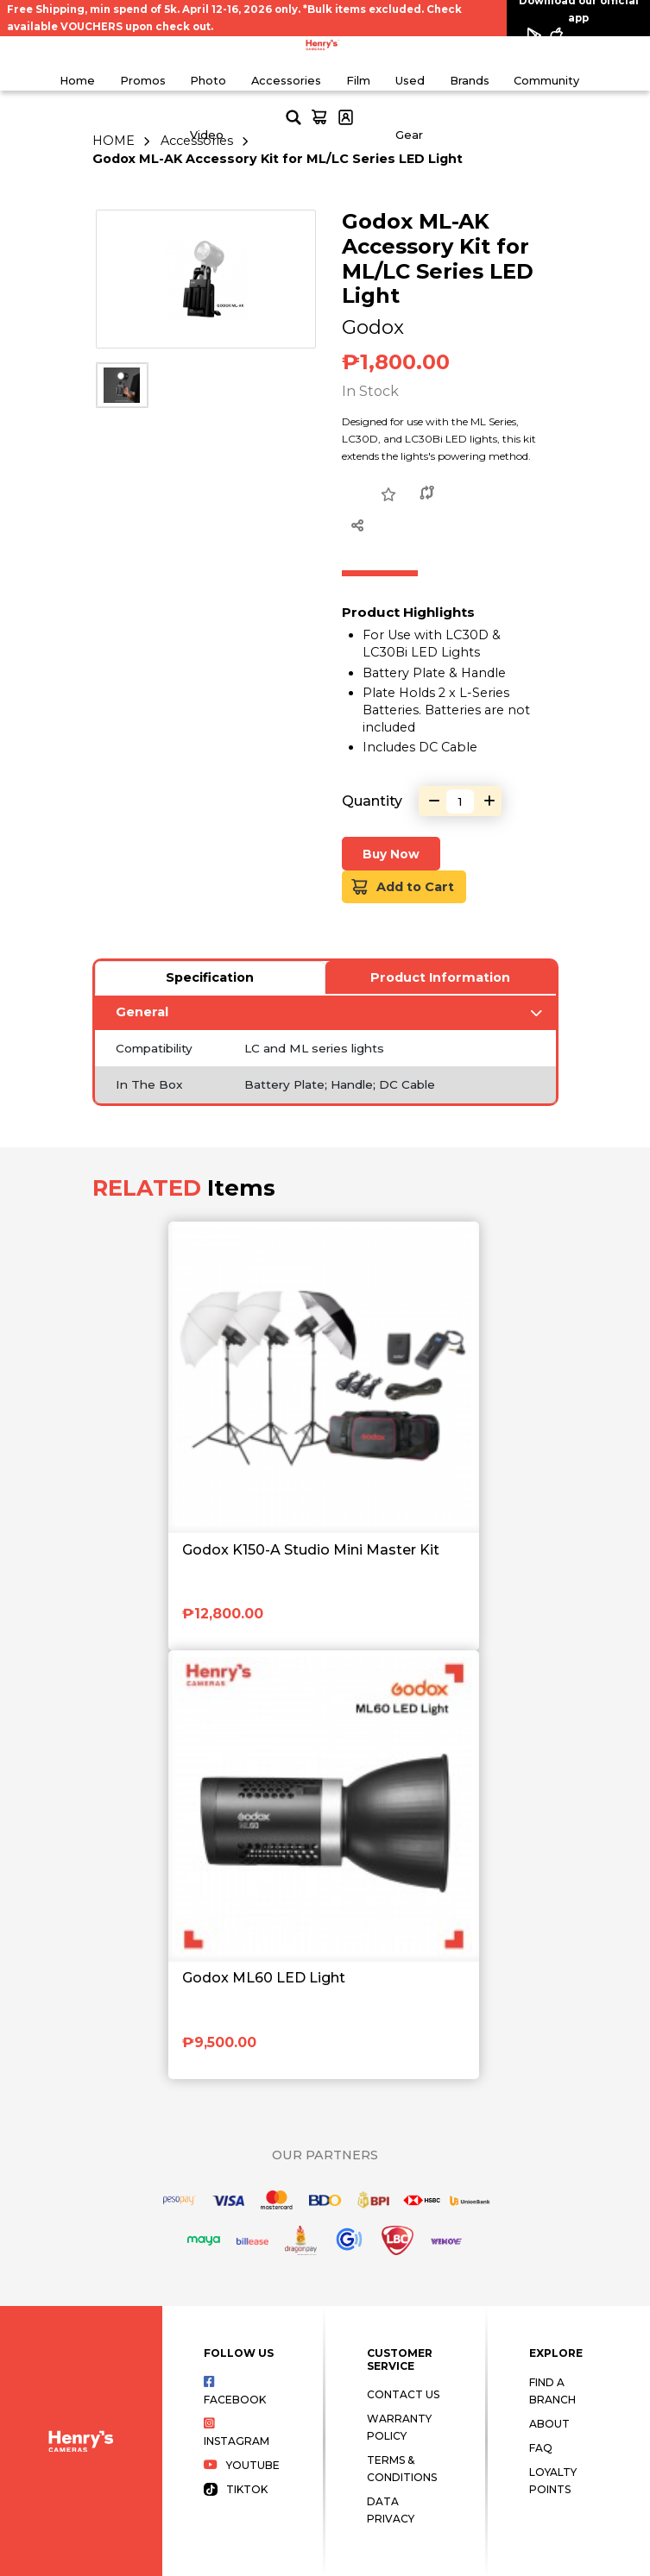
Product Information (440, 977)
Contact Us (403, 2394)
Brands (469, 80)
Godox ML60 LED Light (263, 1978)
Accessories (286, 80)
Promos (143, 80)
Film (358, 80)
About (549, 2423)
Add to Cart (402, 887)
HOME (113, 140)
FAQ (540, 2447)
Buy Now (391, 854)
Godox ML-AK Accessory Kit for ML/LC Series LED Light (277, 158)
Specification (210, 977)
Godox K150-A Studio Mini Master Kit (310, 1550)
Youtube (242, 2465)
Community (546, 80)
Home (77, 80)
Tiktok (236, 2489)
